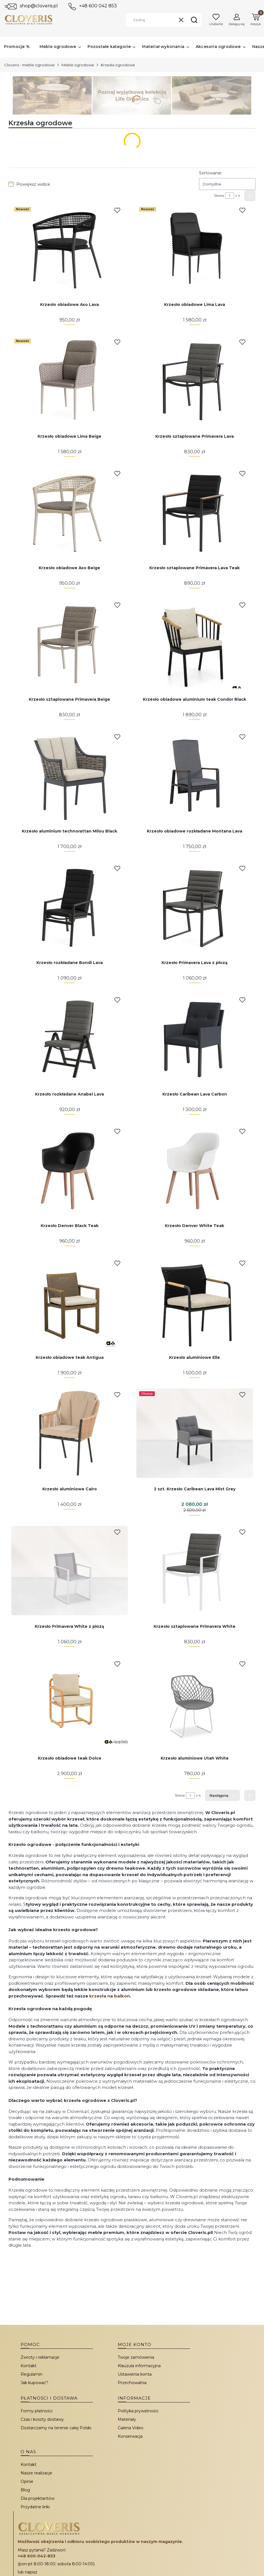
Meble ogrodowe (78, 65)
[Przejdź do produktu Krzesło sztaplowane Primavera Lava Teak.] (194, 512)
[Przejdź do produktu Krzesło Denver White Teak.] (194, 1170)
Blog (25, 2489)
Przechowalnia (132, 2382)
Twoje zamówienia (136, 2357)
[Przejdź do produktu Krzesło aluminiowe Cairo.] (69, 1433)
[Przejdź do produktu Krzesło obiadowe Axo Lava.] (69, 248)
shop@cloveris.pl (39, 5)
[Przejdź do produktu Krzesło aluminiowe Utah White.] (194, 1702)
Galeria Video (130, 2427)
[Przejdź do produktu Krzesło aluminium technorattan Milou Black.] (69, 775)
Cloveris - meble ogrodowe (29, 65)
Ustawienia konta (135, 2374)
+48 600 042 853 (98, 5)
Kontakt (28, 2365)
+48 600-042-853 (36, 2556)
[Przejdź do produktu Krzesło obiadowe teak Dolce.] (69, 1702)
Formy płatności (37, 2410)
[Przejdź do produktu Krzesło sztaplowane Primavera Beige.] (69, 643)
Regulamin (31, 2374)
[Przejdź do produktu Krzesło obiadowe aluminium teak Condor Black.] (194, 643)
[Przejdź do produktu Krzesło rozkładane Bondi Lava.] (69, 907)
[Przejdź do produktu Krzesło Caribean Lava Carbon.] (194, 1038)
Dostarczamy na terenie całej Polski (56, 2427)
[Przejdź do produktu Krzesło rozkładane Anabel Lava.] (69, 1038)
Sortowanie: (210, 173)
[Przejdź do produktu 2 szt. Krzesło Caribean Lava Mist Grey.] (194, 1433)
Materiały (127, 2419)
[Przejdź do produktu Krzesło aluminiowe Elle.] (194, 1301)
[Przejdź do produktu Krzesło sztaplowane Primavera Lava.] (194, 380)
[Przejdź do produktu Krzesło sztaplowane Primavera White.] (194, 1570)
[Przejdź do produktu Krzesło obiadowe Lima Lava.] (194, 248)
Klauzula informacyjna (139, 2365)
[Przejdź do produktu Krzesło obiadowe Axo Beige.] (69, 512)
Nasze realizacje (36, 2473)
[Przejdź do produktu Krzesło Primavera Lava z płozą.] (194, 907)
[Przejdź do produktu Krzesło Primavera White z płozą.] (69, 1570)
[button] (193, 20)
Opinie (27, 2481)
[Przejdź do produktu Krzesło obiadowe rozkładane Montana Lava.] (194, 775)
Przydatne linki (35, 2506)
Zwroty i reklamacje (40, 2357)
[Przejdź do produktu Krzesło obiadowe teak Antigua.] (69, 1301)
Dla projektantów (37, 2498)
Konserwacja (130, 2436)
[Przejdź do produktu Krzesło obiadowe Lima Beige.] (69, 380)
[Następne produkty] (222, 1795)
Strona (219, 196)
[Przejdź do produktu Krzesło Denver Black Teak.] (69, 1170)
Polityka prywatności (138, 2410)
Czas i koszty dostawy (42, 2419)
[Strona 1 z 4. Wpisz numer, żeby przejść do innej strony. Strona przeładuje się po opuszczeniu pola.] (229, 195)
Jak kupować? (34, 2382)
